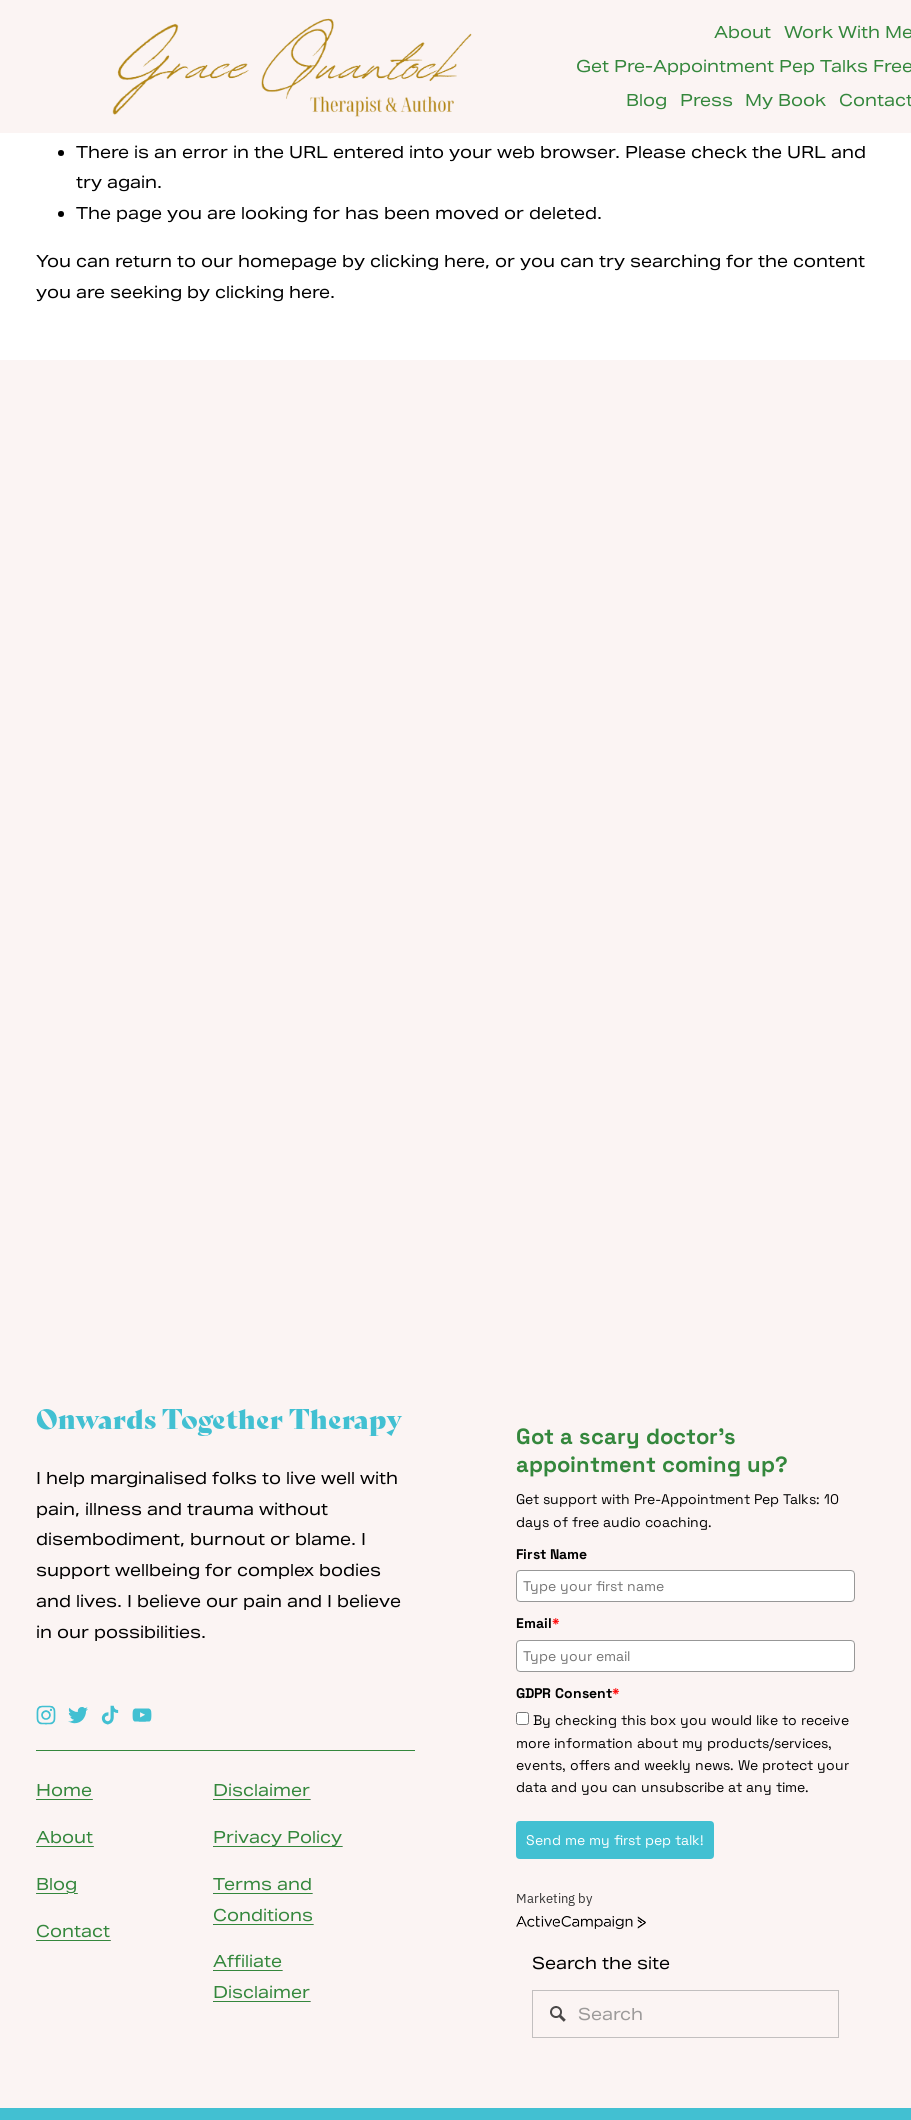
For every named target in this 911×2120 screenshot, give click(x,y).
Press (706, 100)
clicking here (427, 261)
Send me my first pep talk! (615, 1840)
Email (538, 1623)
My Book (785, 100)
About (742, 32)
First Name (551, 1554)
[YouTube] (142, 1715)
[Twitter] (78, 1715)
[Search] (685, 2014)
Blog (646, 100)
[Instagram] (46, 1715)
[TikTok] (110, 1715)
